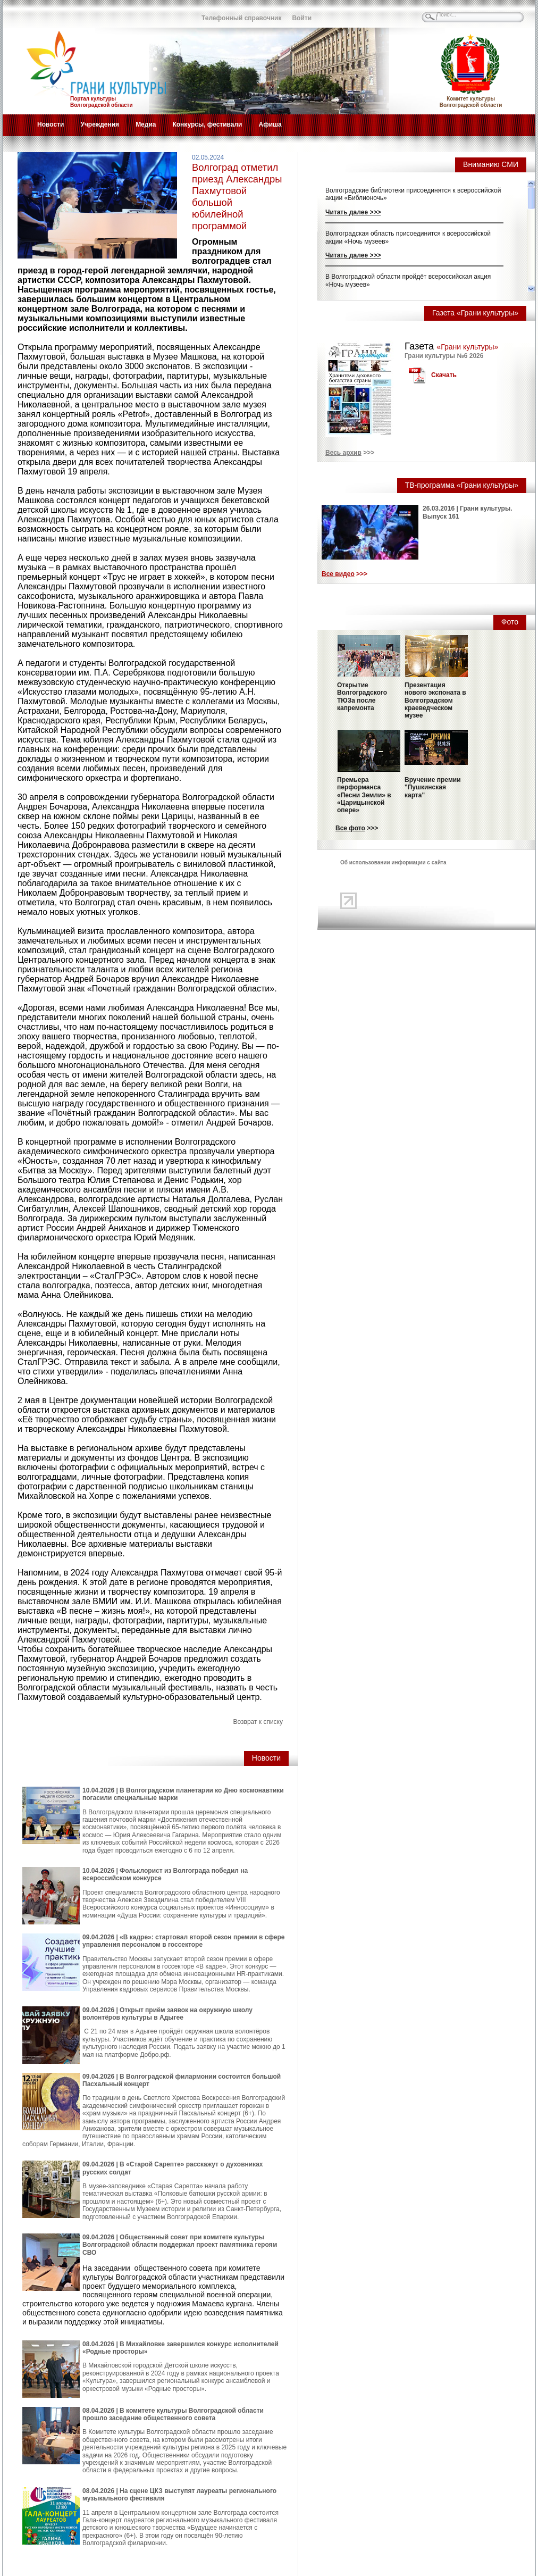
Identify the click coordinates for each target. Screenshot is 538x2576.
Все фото (350, 828)
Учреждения (99, 124)
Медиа (146, 124)
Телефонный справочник (241, 18)
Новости (50, 124)
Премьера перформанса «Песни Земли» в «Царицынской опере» (364, 795)
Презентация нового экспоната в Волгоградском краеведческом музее (435, 700)
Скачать (444, 375)
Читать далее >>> (353, 212)
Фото (509, 622)
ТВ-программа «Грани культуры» (461, 485)
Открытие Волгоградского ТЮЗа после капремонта (362, 696)
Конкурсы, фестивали (207, 124)
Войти (302, 18)
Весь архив (343, 452)
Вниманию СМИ (490, 164)
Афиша (270, 124)
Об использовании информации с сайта (393, 862)
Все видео (338, 574)
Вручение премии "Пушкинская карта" (433, 787)
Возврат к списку (258, 1721)
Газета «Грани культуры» (475, 313)
